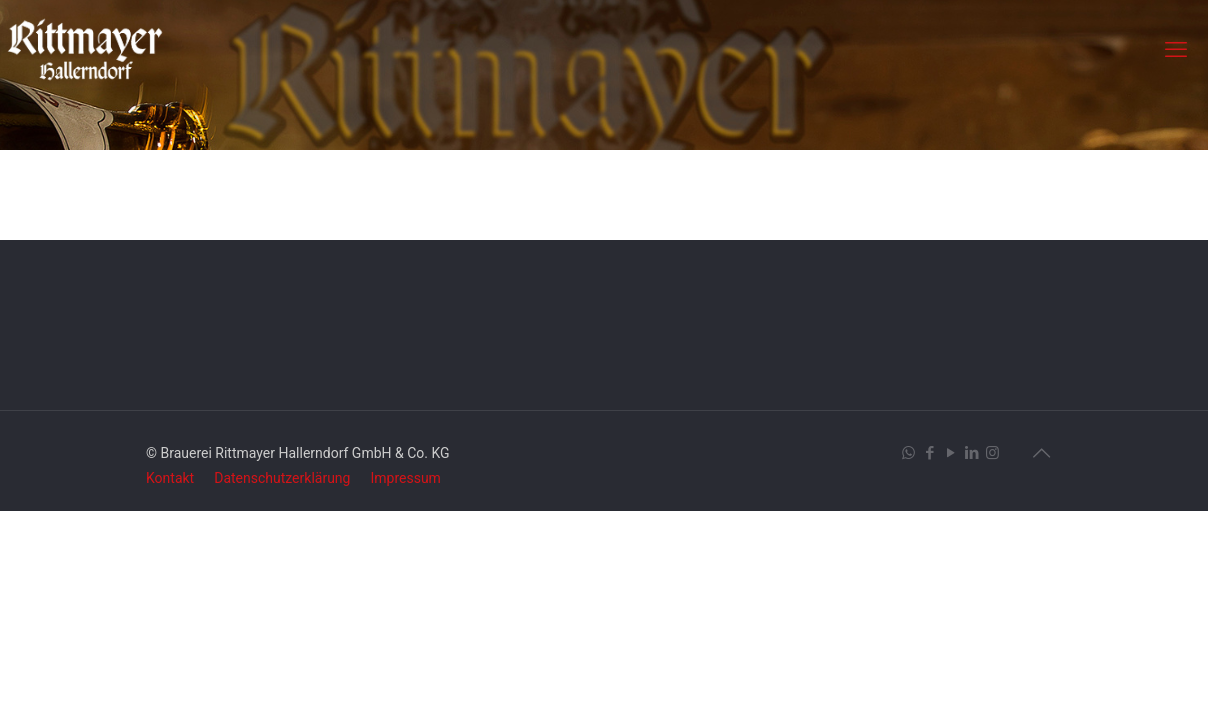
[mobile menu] (1176, 50)
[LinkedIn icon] (971, 453)
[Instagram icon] (992, 453)
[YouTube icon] (950, 453)
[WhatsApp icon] (908, 453)
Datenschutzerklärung (282, 478)
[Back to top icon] (1041, 453)
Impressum (405, 478)
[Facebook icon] (929, 453)
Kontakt (170, 478)
